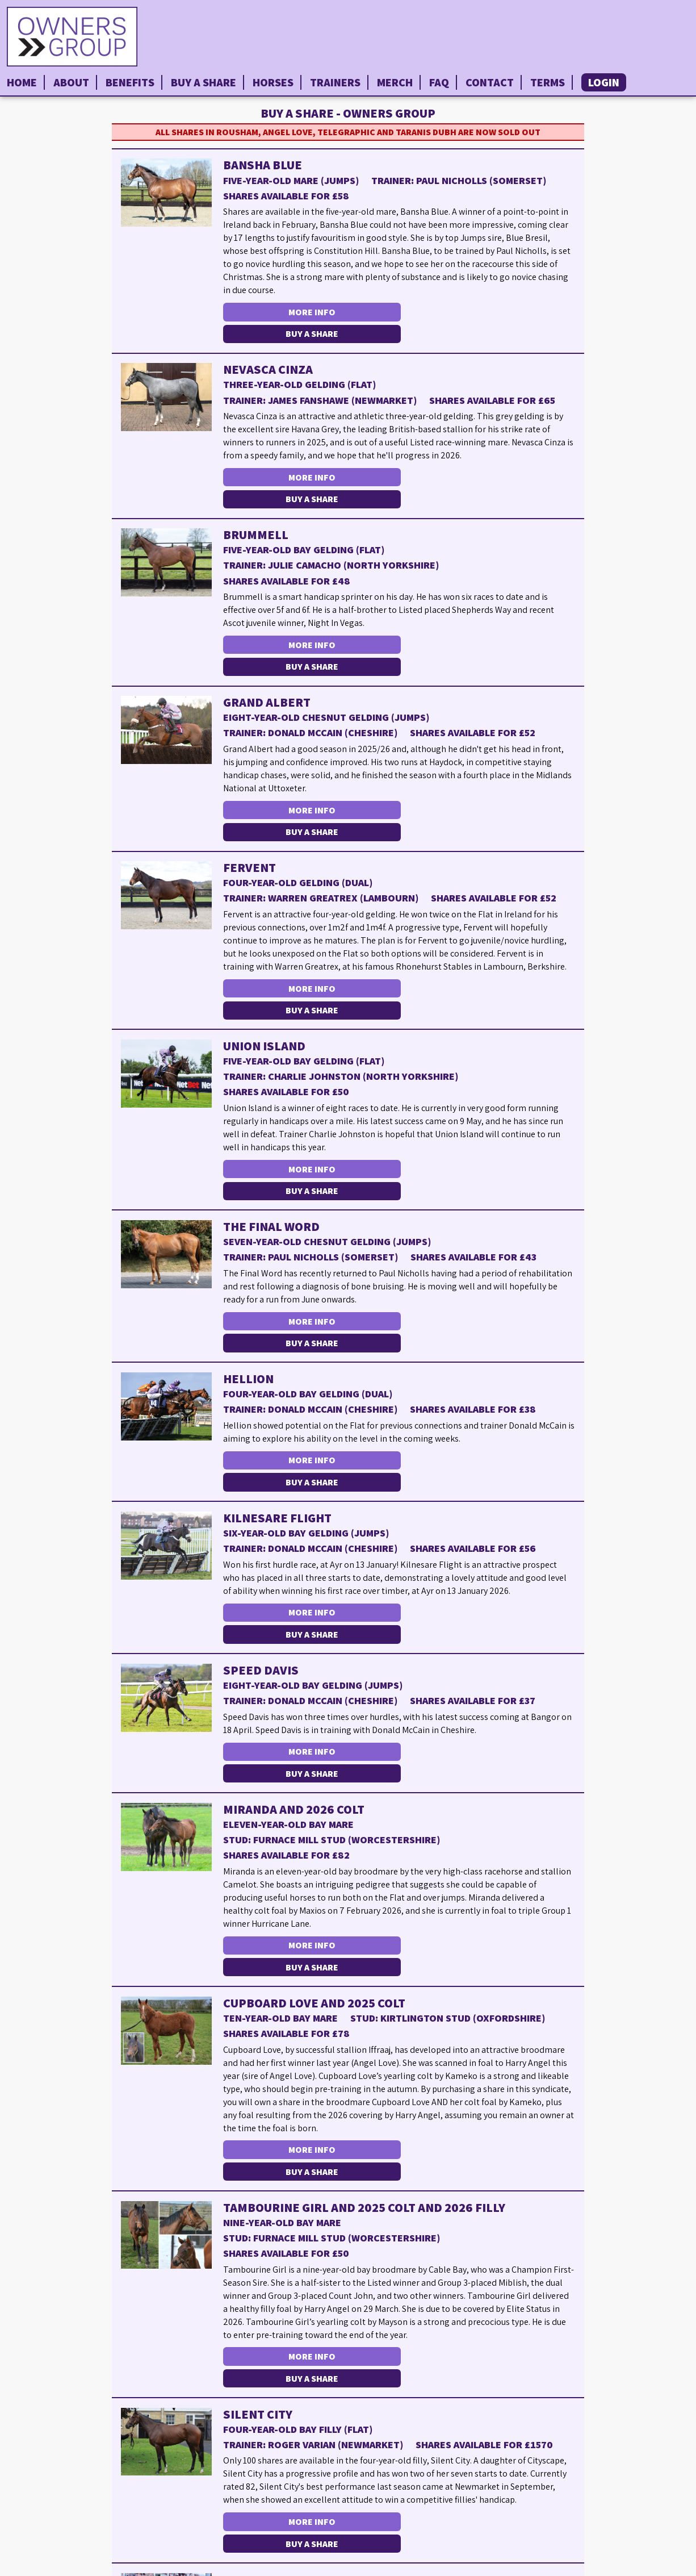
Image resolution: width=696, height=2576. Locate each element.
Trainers (335, 82)
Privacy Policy (659, 2567)
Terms (547, 82)
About (71, 82)
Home (22, 82)
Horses (273, 82)
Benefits (130, 82)
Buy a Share (203, 82)
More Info (310, 312)
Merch (395, 82)
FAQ (439, 82)
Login (603, 82)
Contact (490, 82)
